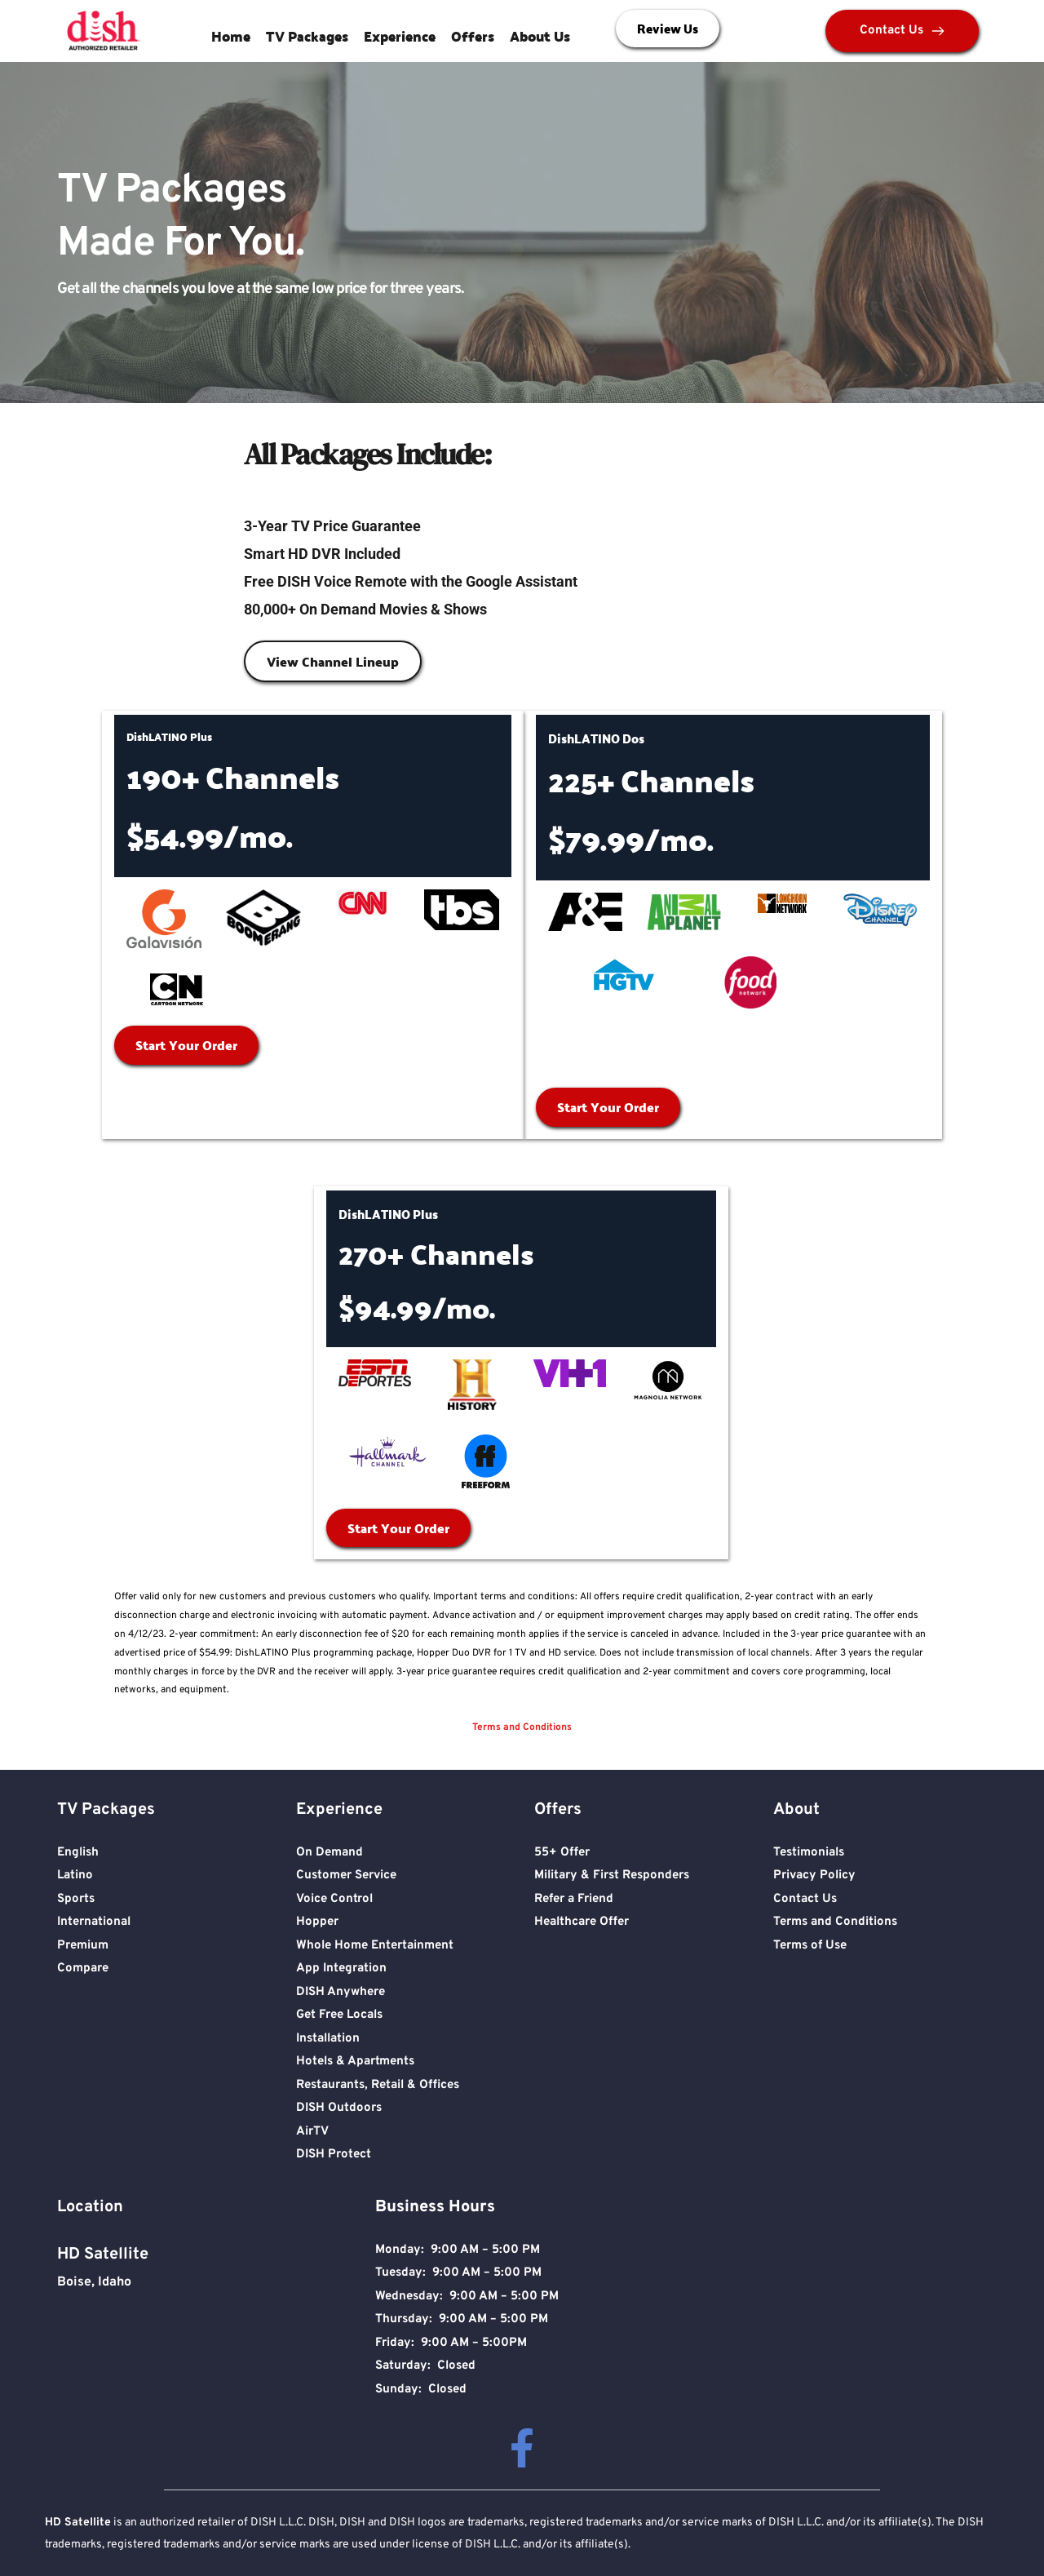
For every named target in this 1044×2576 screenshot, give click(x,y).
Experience (400, 35)
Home (230, 35)
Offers (472, 35)
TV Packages (307, 35)
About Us (540, 35)
